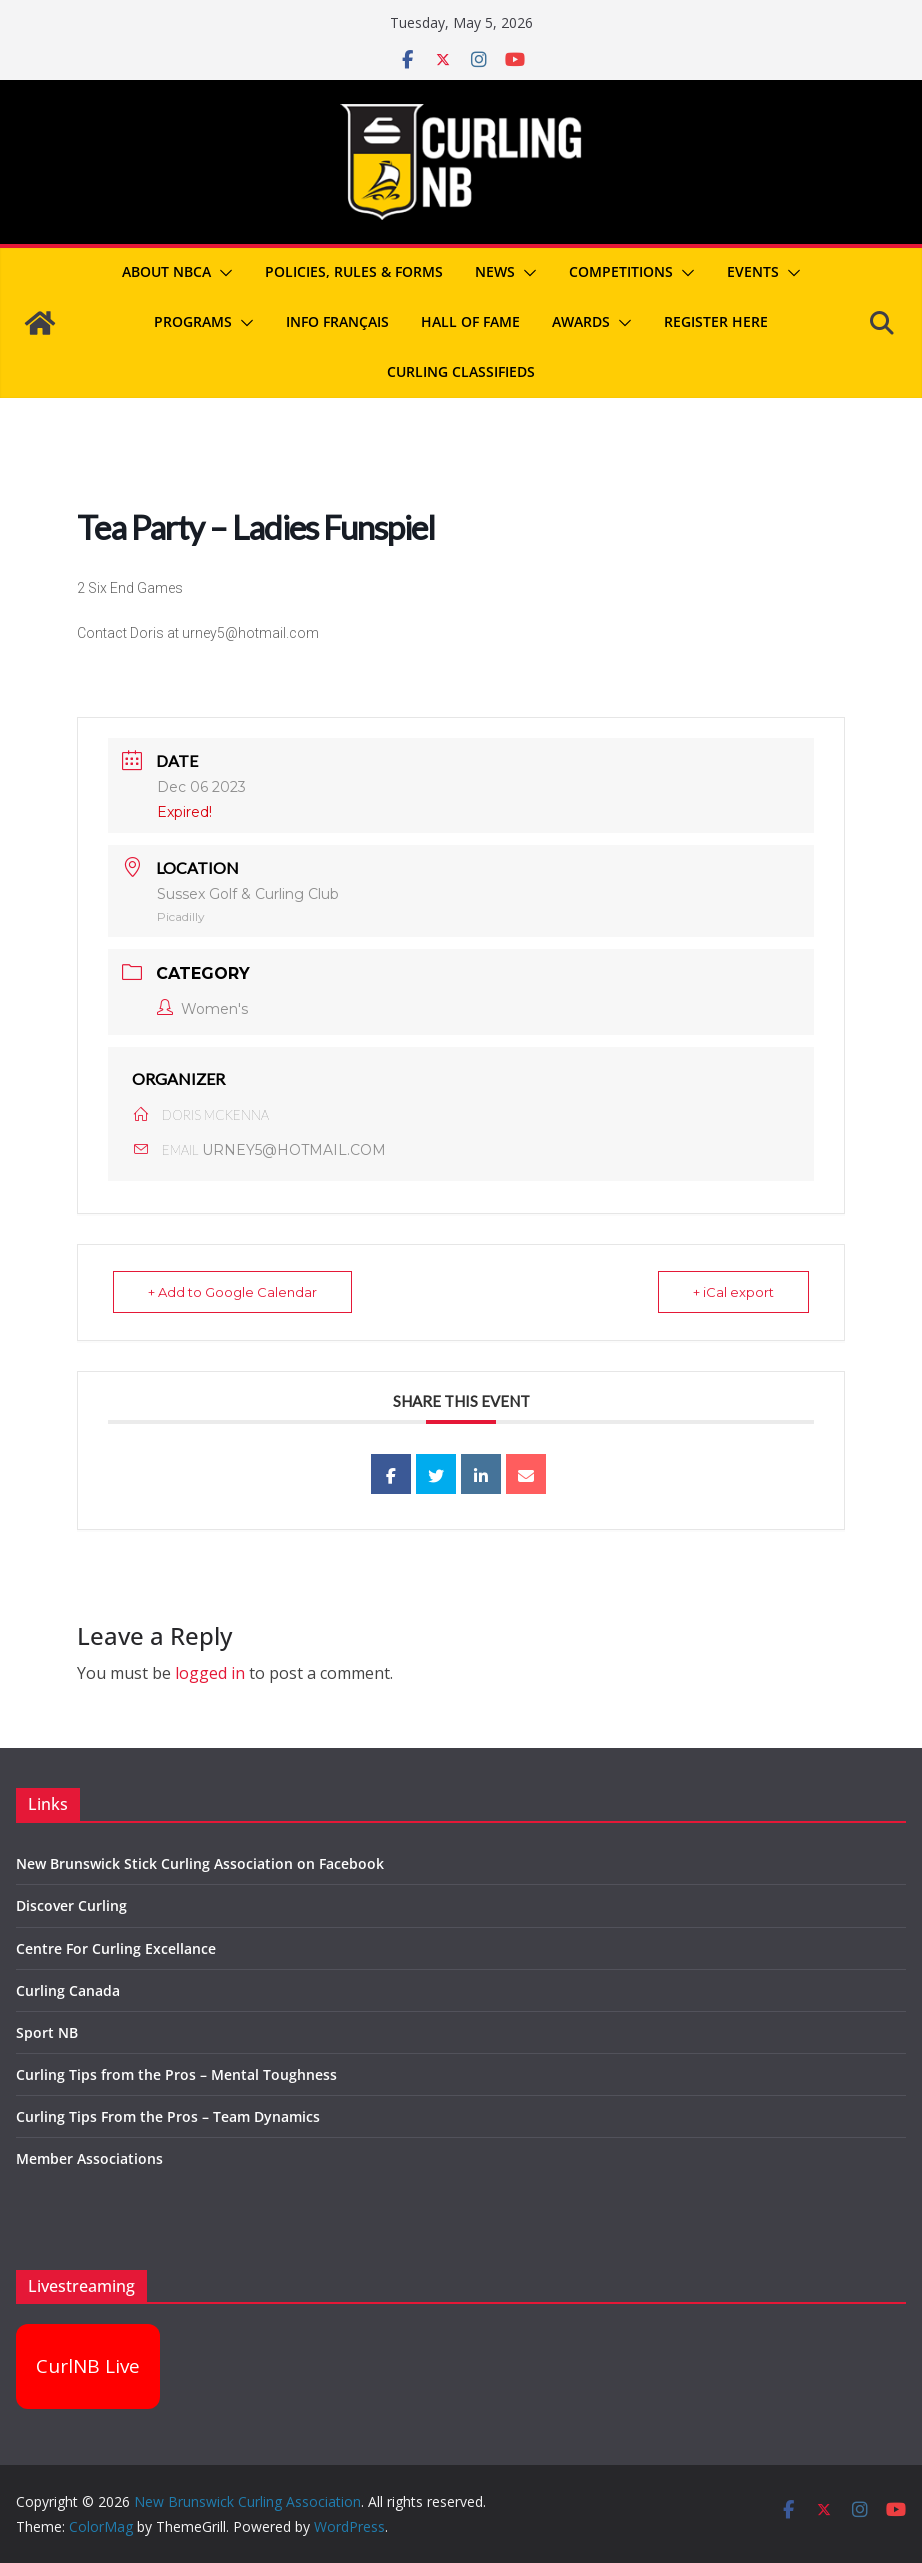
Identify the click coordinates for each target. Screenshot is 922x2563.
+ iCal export (733, 1292)
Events (753, 271)
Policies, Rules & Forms (354, 271)
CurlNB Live (88, 2366)
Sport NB (47, 2032)
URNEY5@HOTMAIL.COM (294, 1150)
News (495, 271)
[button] (222, 273)
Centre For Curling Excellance (116, 1948)
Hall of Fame (470, 321)
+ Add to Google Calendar (232, 1292)
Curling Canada (68, 1990)
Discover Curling (71, 1905)
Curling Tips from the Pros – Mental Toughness (176, 2074)
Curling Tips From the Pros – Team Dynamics (168, 2116)
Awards (581, 321)
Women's (202, 1009)
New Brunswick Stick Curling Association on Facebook (200, 1863)
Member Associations (89, 2158)
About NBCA (166, 271)
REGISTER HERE (716, 321)
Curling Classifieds (461, 371)
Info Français (337, 321)
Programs (193, 321)
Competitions (621, 271)
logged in (210, 1673)
